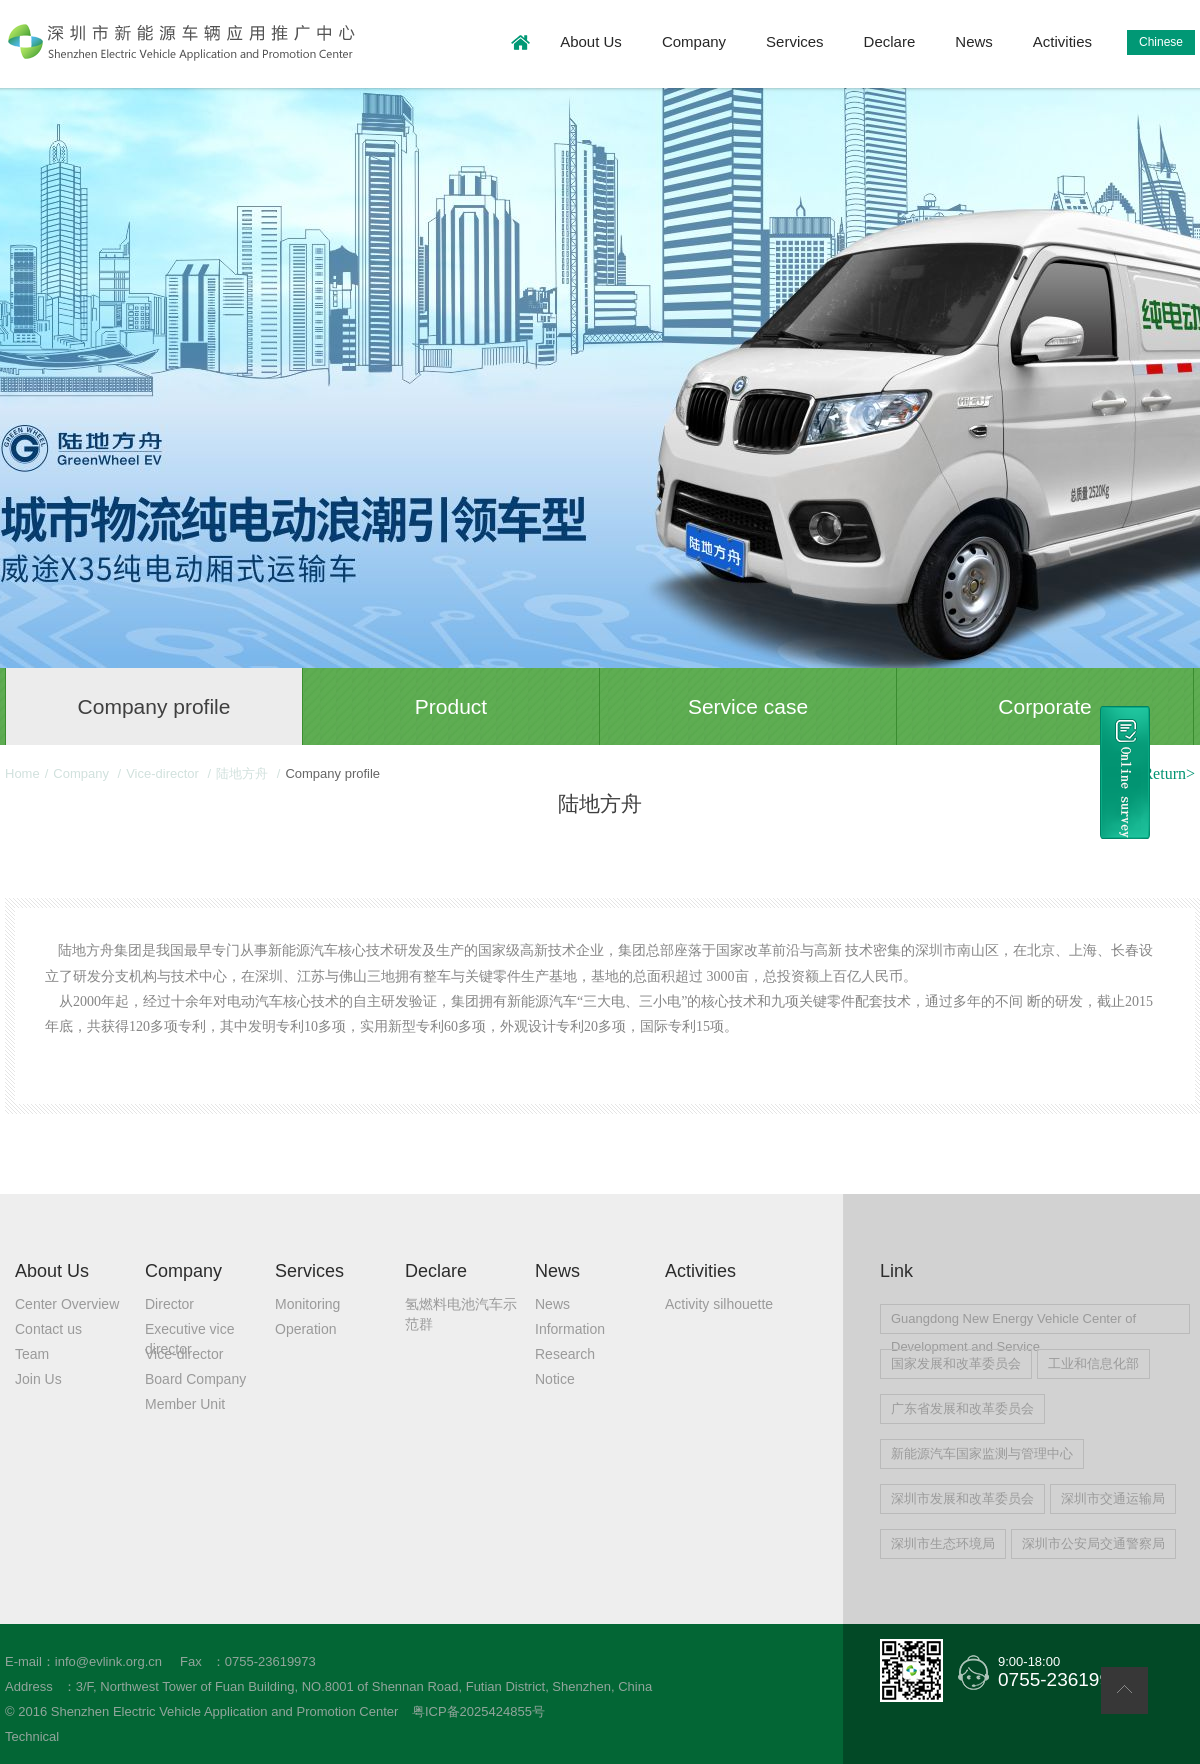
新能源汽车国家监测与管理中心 (982, 1453)
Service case (748, 706)
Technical (32, 1736)
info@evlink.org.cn (108, 1661)
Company (694, 41)
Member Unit (185, 1404)
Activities (1062, 41)
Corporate (1044, 706)
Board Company (195, 1379)
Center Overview (67, 1304)
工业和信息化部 (1093, 1363)
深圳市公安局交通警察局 (1093, 1543)
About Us (591, 41)
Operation (305, 1329)
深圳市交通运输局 (1113, 1498)
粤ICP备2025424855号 (478, 1711)
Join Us (38, 1379)
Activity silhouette (719, 1304)
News (974, 41)
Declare (890, 41)
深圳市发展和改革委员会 (962, 1498)
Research (565, 1354)
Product (451, 706)
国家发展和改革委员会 (956, 1363)
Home (22, 773)
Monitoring (307, 1304)
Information (570, 1329)
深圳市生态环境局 (943, 1543)
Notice (555, 1379)
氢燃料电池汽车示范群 (461, 1305)
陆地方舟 (244, 773)
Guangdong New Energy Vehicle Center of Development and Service (1013, 1322)
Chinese (1161, 42)
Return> (1168, 773)
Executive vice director (189, 1330)
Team (32, 1354)
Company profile (154, 706)
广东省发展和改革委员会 (962, 1408)
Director (169, 1304)
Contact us (48, 1329)
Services (795, 41)
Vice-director (164, 773)
